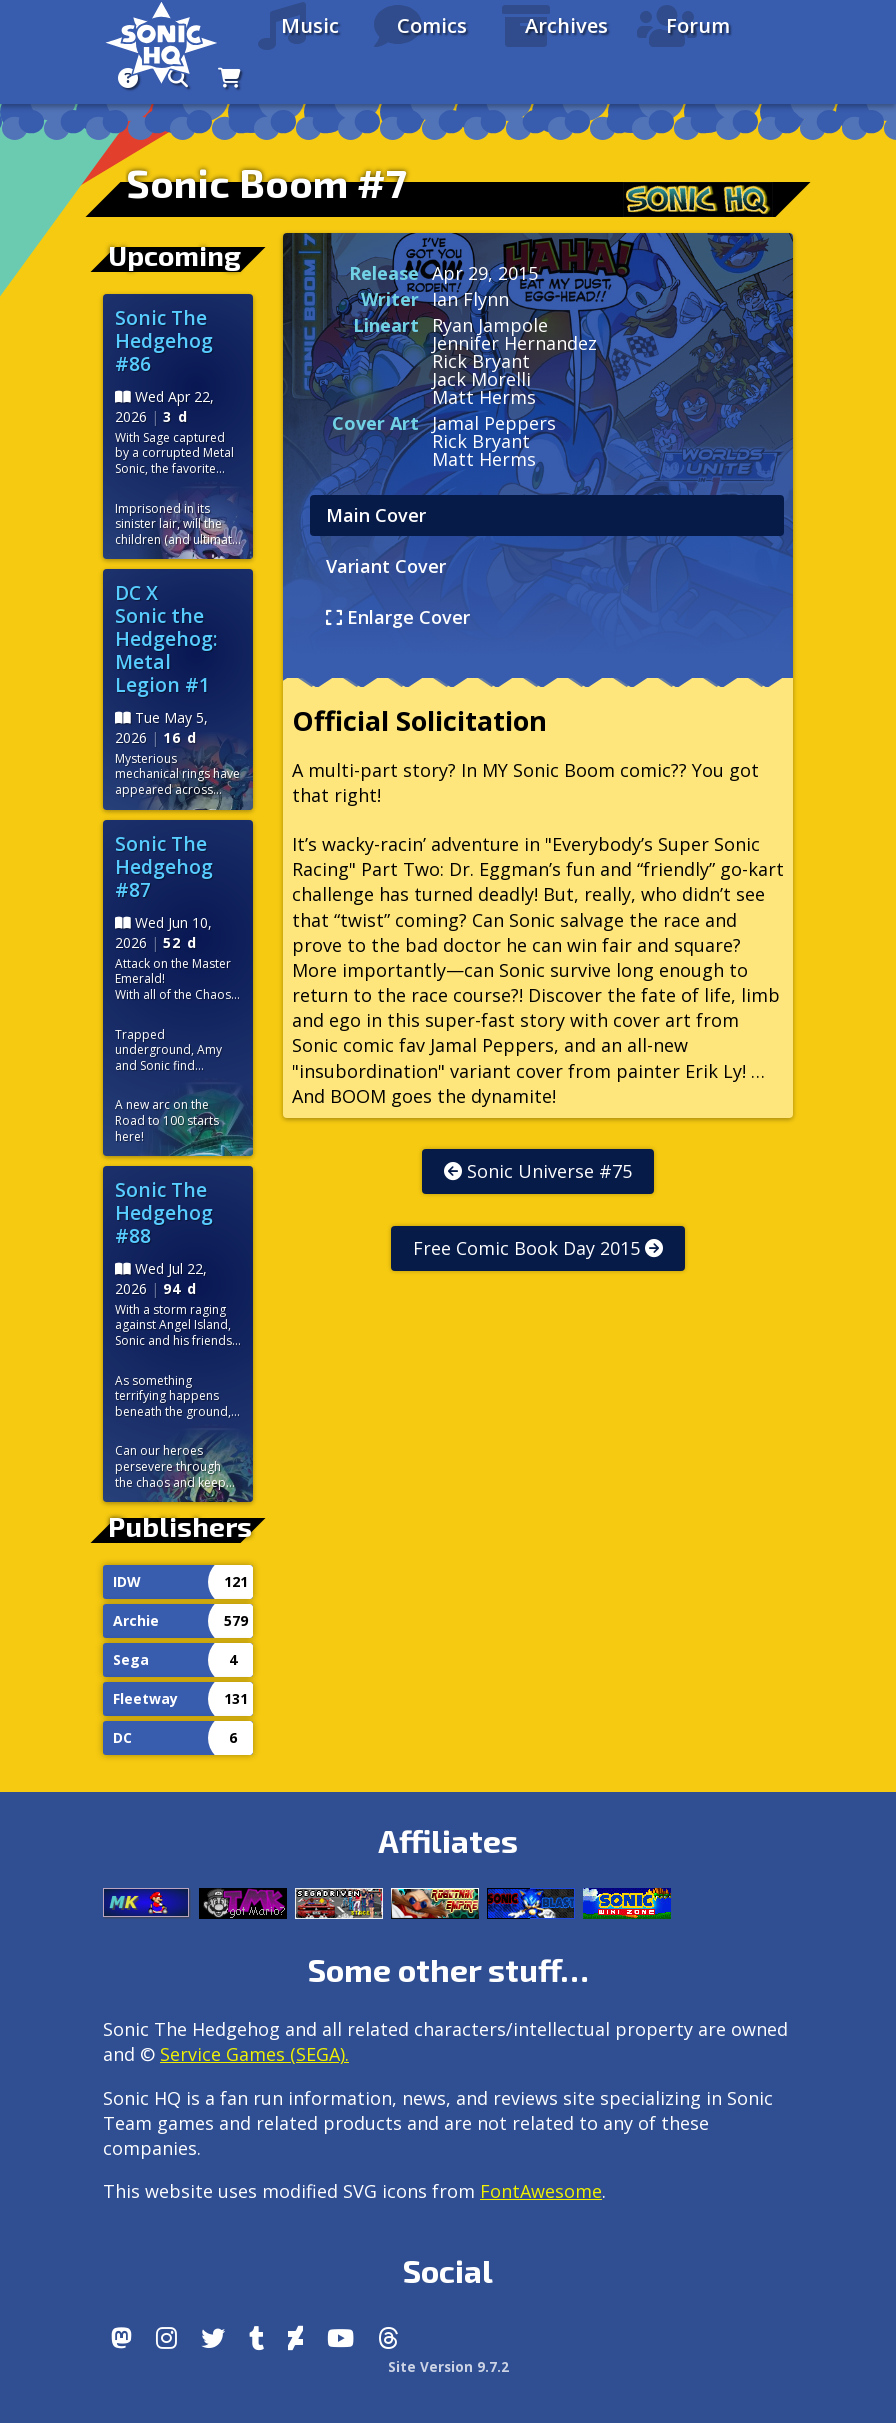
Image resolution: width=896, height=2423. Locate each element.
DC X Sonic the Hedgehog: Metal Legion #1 (166, 638)
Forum (698, 25)
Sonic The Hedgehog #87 (164, 866)
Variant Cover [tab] (386, 566)
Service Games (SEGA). (254, 2054)
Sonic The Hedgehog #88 (164, 1212)
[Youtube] (340, 2338)
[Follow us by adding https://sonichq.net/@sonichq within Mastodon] (121, 2338)
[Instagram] (166, 2338)
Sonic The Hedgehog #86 (164, 340)
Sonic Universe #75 (538, 1171)
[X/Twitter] (213, 2338)
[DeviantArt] (295, 2338)
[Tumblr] (256, 2338)
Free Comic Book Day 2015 (538, 1248)
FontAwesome (541, 2191)
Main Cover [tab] (376, 515)
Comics (432, 25)
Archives (566, 25)
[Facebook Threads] (388, 2338)
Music (310, 25)
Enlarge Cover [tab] (398, 617)
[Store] (229, 78)
